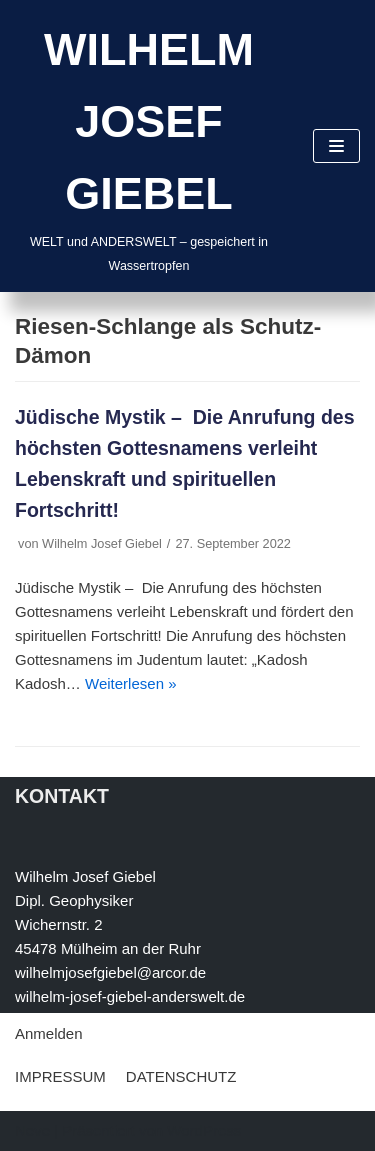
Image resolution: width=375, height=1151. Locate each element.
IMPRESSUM (60, 1076)
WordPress (204, 1130)
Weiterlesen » (130, 683)
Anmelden (49, 1033)
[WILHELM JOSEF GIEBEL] (149, 146)
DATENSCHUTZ (181, 1076)
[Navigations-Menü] (336, 146)
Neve (32, 1130)
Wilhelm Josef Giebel (102, 543)
